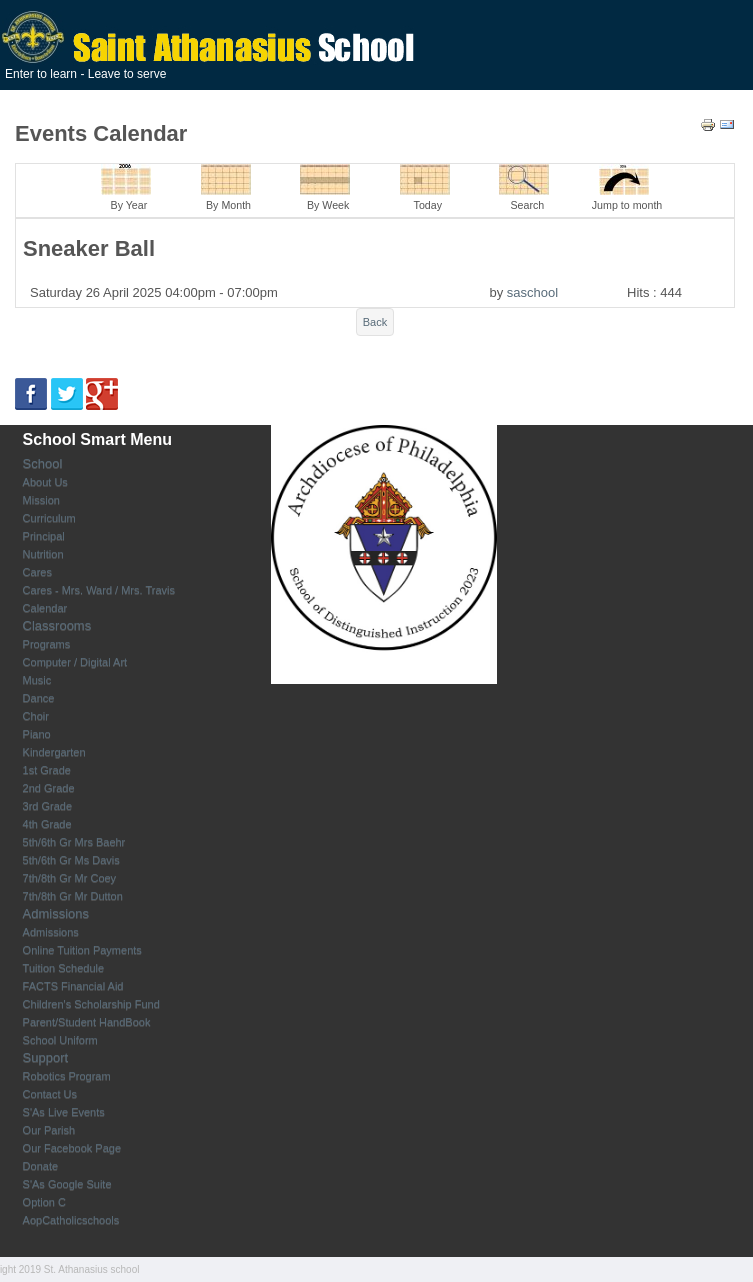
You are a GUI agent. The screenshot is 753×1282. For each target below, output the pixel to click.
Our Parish (49, 1130)
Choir (36, 716)
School (43, 463)
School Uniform (60, 1040)
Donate (40, 1166)
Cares (37, 572)
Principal (44, 536)
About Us (45, 482)
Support (46, 1057)
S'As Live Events (64, 1112)
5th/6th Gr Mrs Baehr (74, 842)
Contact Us (50, 1094)
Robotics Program (67, 1076)
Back (375, 322)
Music (37, 680)
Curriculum (49, 518)
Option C (44, 1202)
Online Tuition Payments (82, 950)
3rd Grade (48, 806)
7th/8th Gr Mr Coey (70, 878)
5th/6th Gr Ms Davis (71, 860)
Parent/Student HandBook (87, 1022)
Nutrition (43, 554)
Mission (41, 500)
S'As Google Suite (67, 1184)
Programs (47, 644)
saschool (532, 292)
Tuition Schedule (64, 968)
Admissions (56, 913)
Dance (39, 698)
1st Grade (47, 770)
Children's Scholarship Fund (91, 1004)
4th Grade (47, 824)
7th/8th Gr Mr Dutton (73, 896)
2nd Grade (49, 788)
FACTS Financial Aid (73, 986)
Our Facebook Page (72, 1148)
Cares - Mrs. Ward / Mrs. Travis (99, 590)
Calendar (45, 608)
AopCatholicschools (71, 1220)
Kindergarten (54, 752)
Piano (37, 734)
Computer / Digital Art (75, 662)
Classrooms (57, 625)
